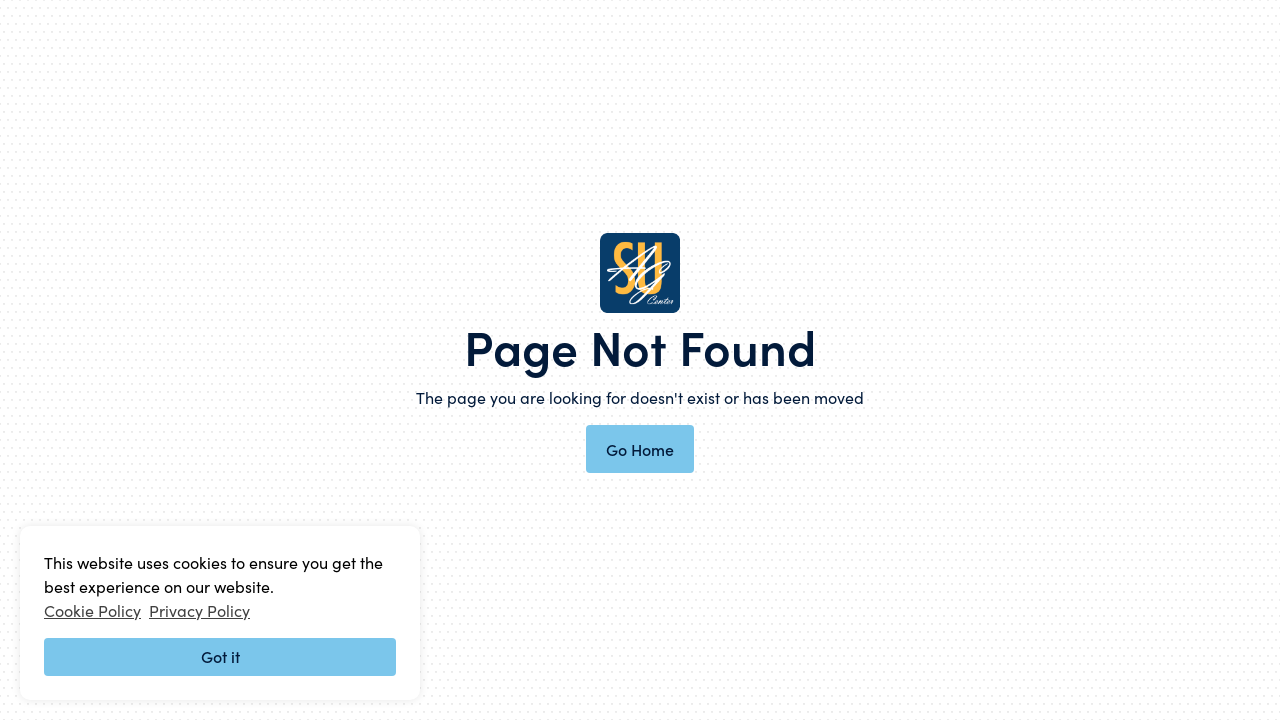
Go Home (640, 449)
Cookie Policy (92, 610)
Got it (220, 656)
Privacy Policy (199, 610)
